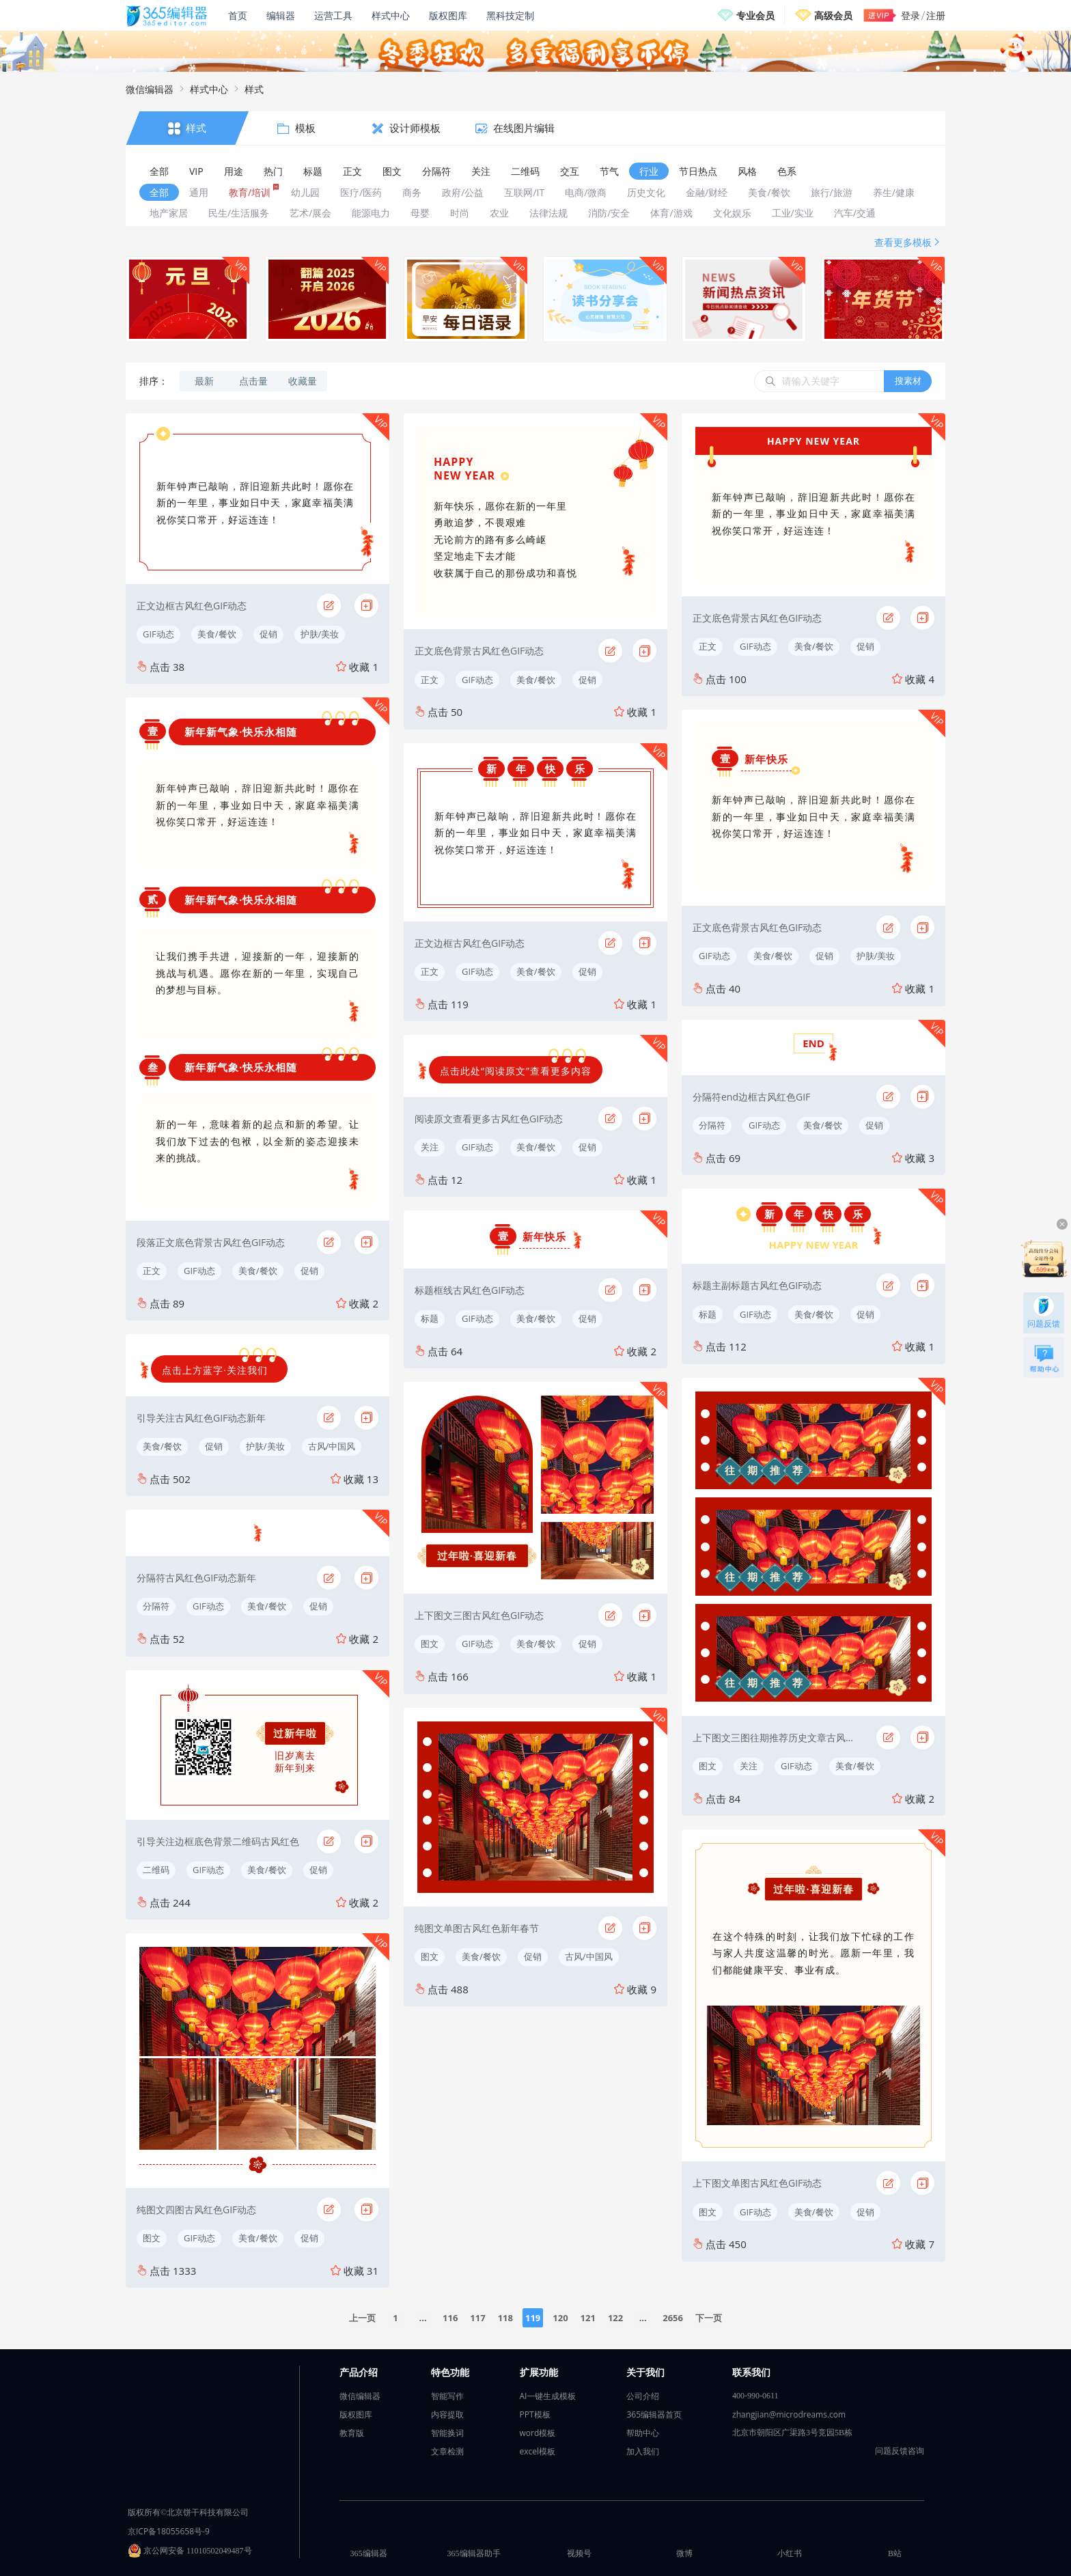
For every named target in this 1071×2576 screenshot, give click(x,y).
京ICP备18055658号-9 (169, 2531)
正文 (152, 1270)
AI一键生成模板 (548, 2396)
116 (450, 2318)
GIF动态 (158, 634)
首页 (237, 15)
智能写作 (447, 2396)
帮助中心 (642, 2433)
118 (505, 2318)
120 (560, 2318)
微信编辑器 (149, 89)
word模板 (538, 2433)
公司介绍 (642, 2396)
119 (532, 2318)
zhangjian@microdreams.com (789, 2414)
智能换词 (447, 2433)
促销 (268, 634)
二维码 (156, 1870)
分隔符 (156, 1606)
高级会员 (833, 15)
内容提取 (447, 2414)
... (422, 2318)
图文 (152, 2238)
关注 (430, 1147)
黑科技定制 (510, 15)
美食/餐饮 (216, 634)
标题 (430, 1318)
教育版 (351, 2433)
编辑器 (280, 15)
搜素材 (908, 380)
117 (477, 2318)
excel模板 (538, 2451)
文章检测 (447, 2451)
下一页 (708, 2318)
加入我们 (642, 2451)
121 (588, 2318)
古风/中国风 (332, 1446)
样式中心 (391, 15)
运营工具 (333, 15)
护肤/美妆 (320, 634)
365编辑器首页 (654, 2414)
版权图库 (448, 15)
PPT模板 (535, 2414)
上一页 (362, 2318)
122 (615, 2318)
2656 (673, 2318)
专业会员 (755, 15)
